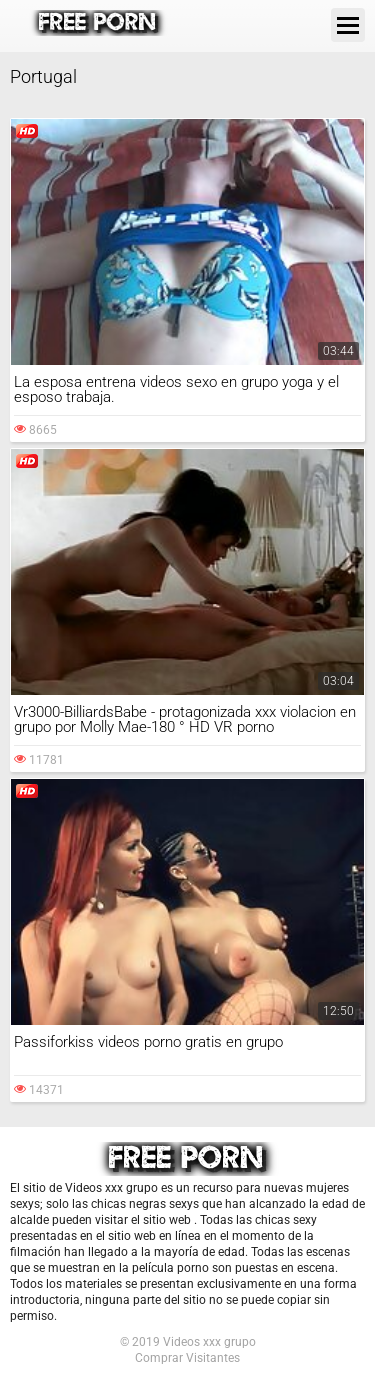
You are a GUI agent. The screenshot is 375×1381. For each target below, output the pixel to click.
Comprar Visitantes (187, 1358)
